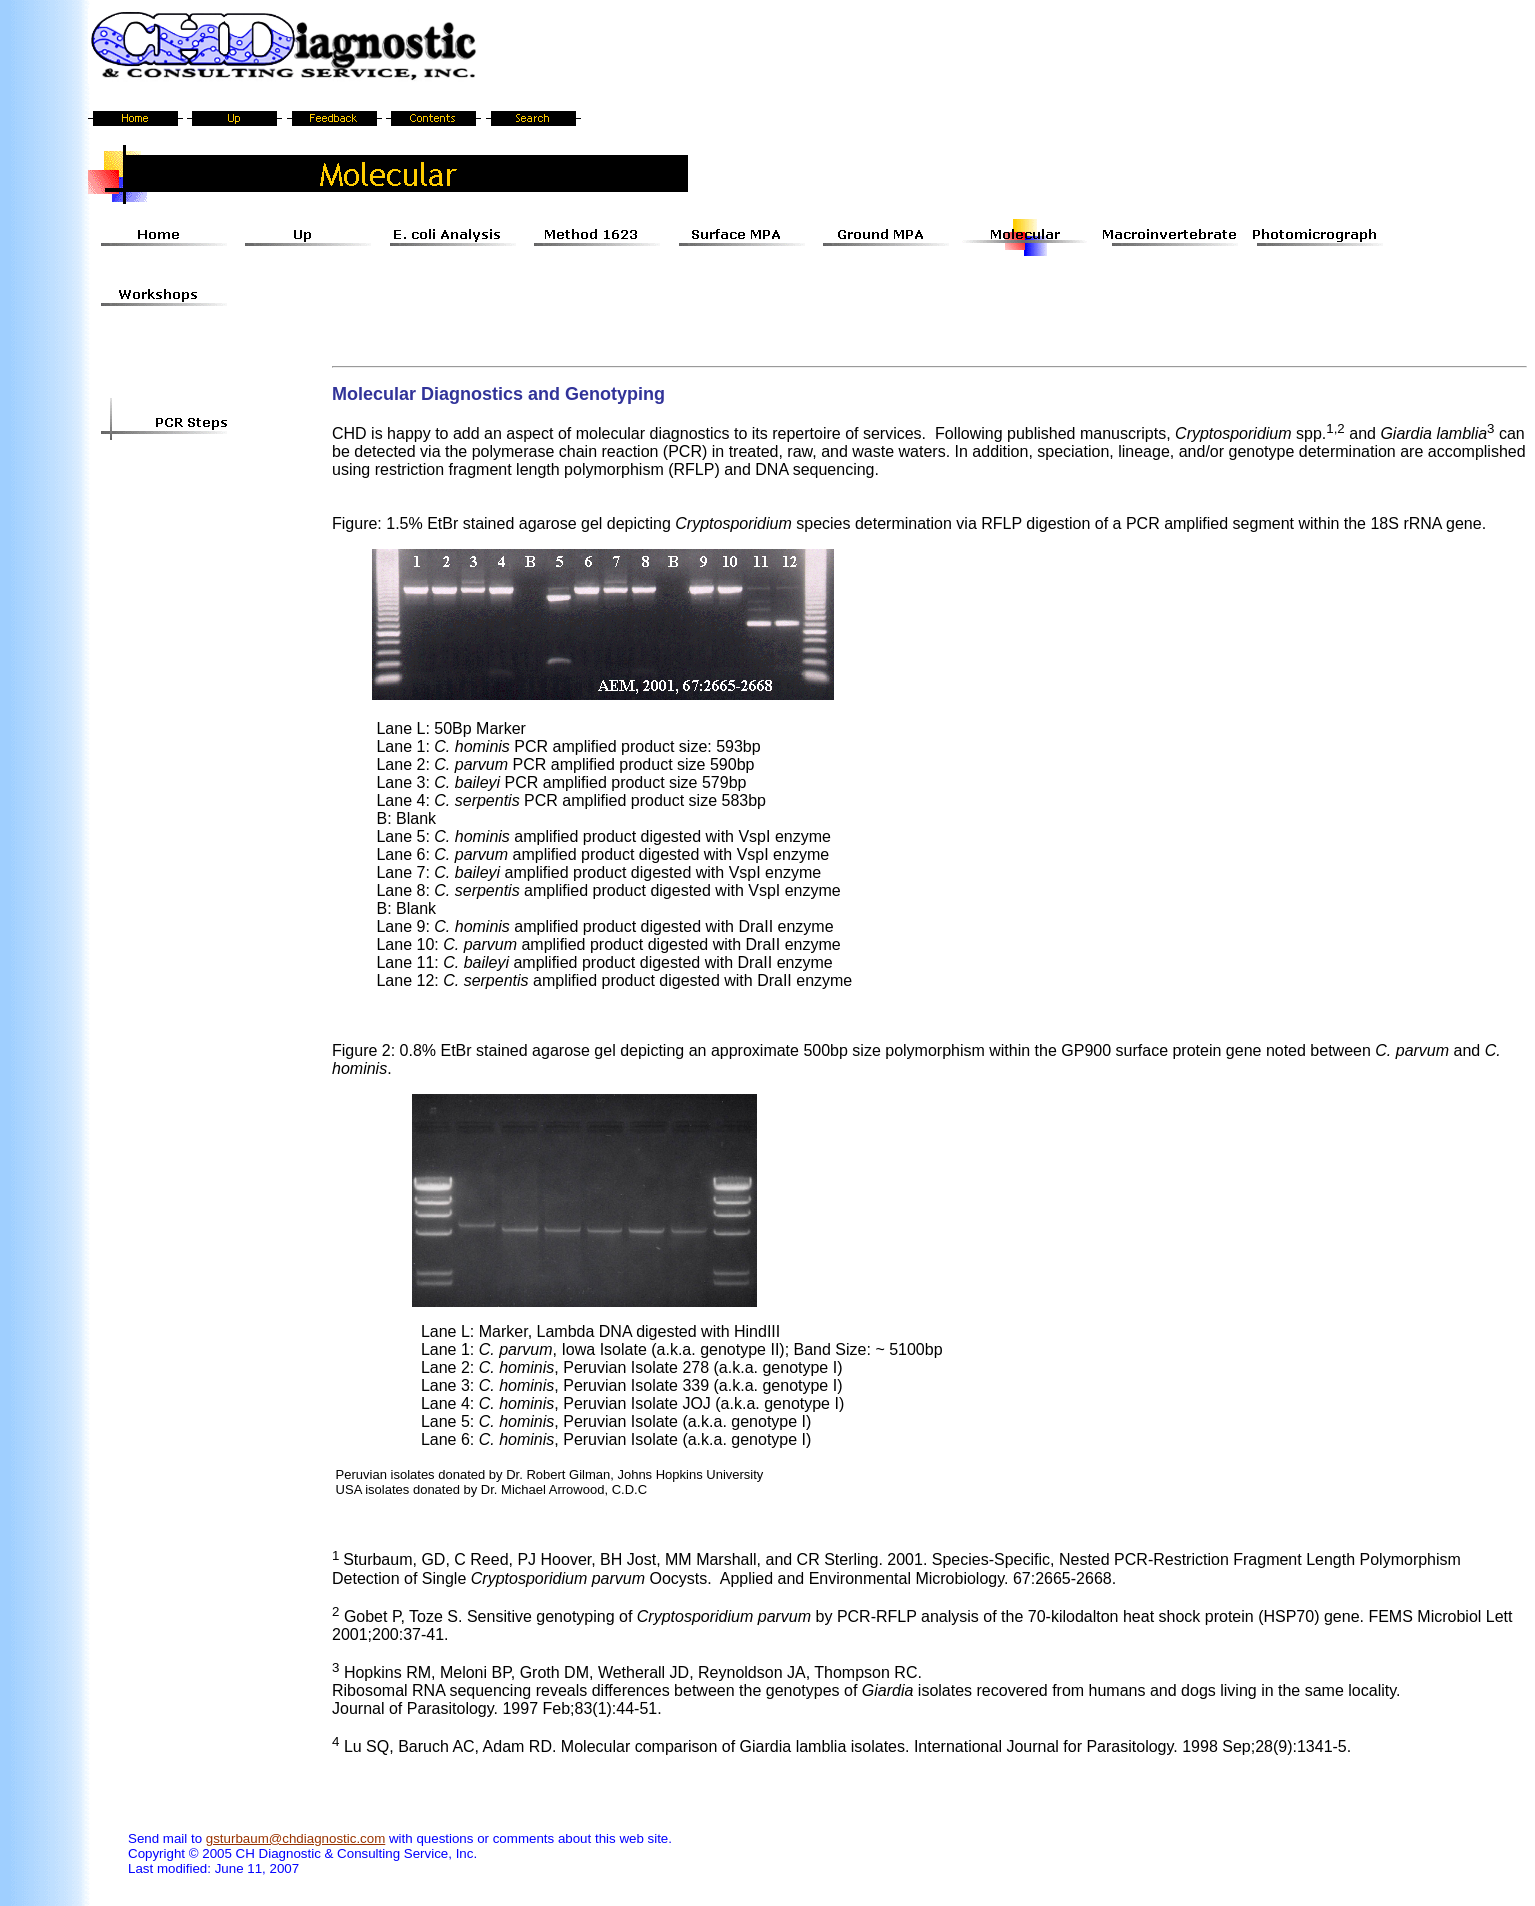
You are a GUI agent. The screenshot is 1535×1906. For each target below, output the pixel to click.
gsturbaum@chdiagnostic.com (295, 1838)
